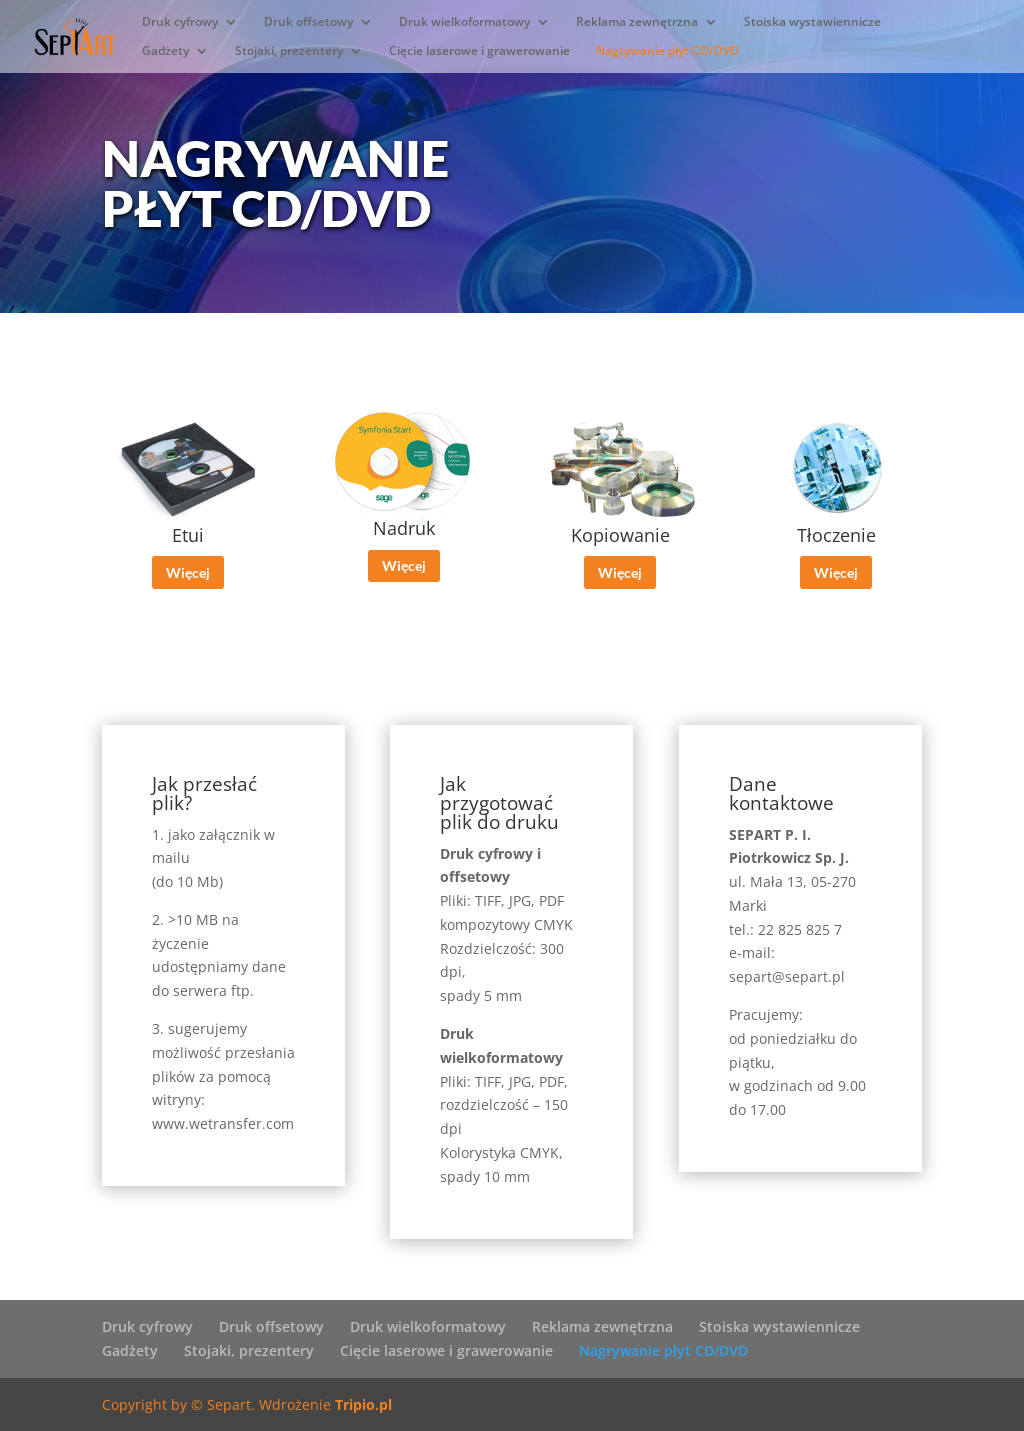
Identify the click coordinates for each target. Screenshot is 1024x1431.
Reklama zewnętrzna (637, 22)
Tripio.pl (363, 1404)
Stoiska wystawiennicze (812, 22)
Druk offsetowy (308, 22)
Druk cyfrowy (180, 22)
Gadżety (165, 51)
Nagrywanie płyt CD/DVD (667, 51)
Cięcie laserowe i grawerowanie (479, 51)
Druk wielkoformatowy (464, 22)
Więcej (188, 572)
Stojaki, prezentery (289, 51)
